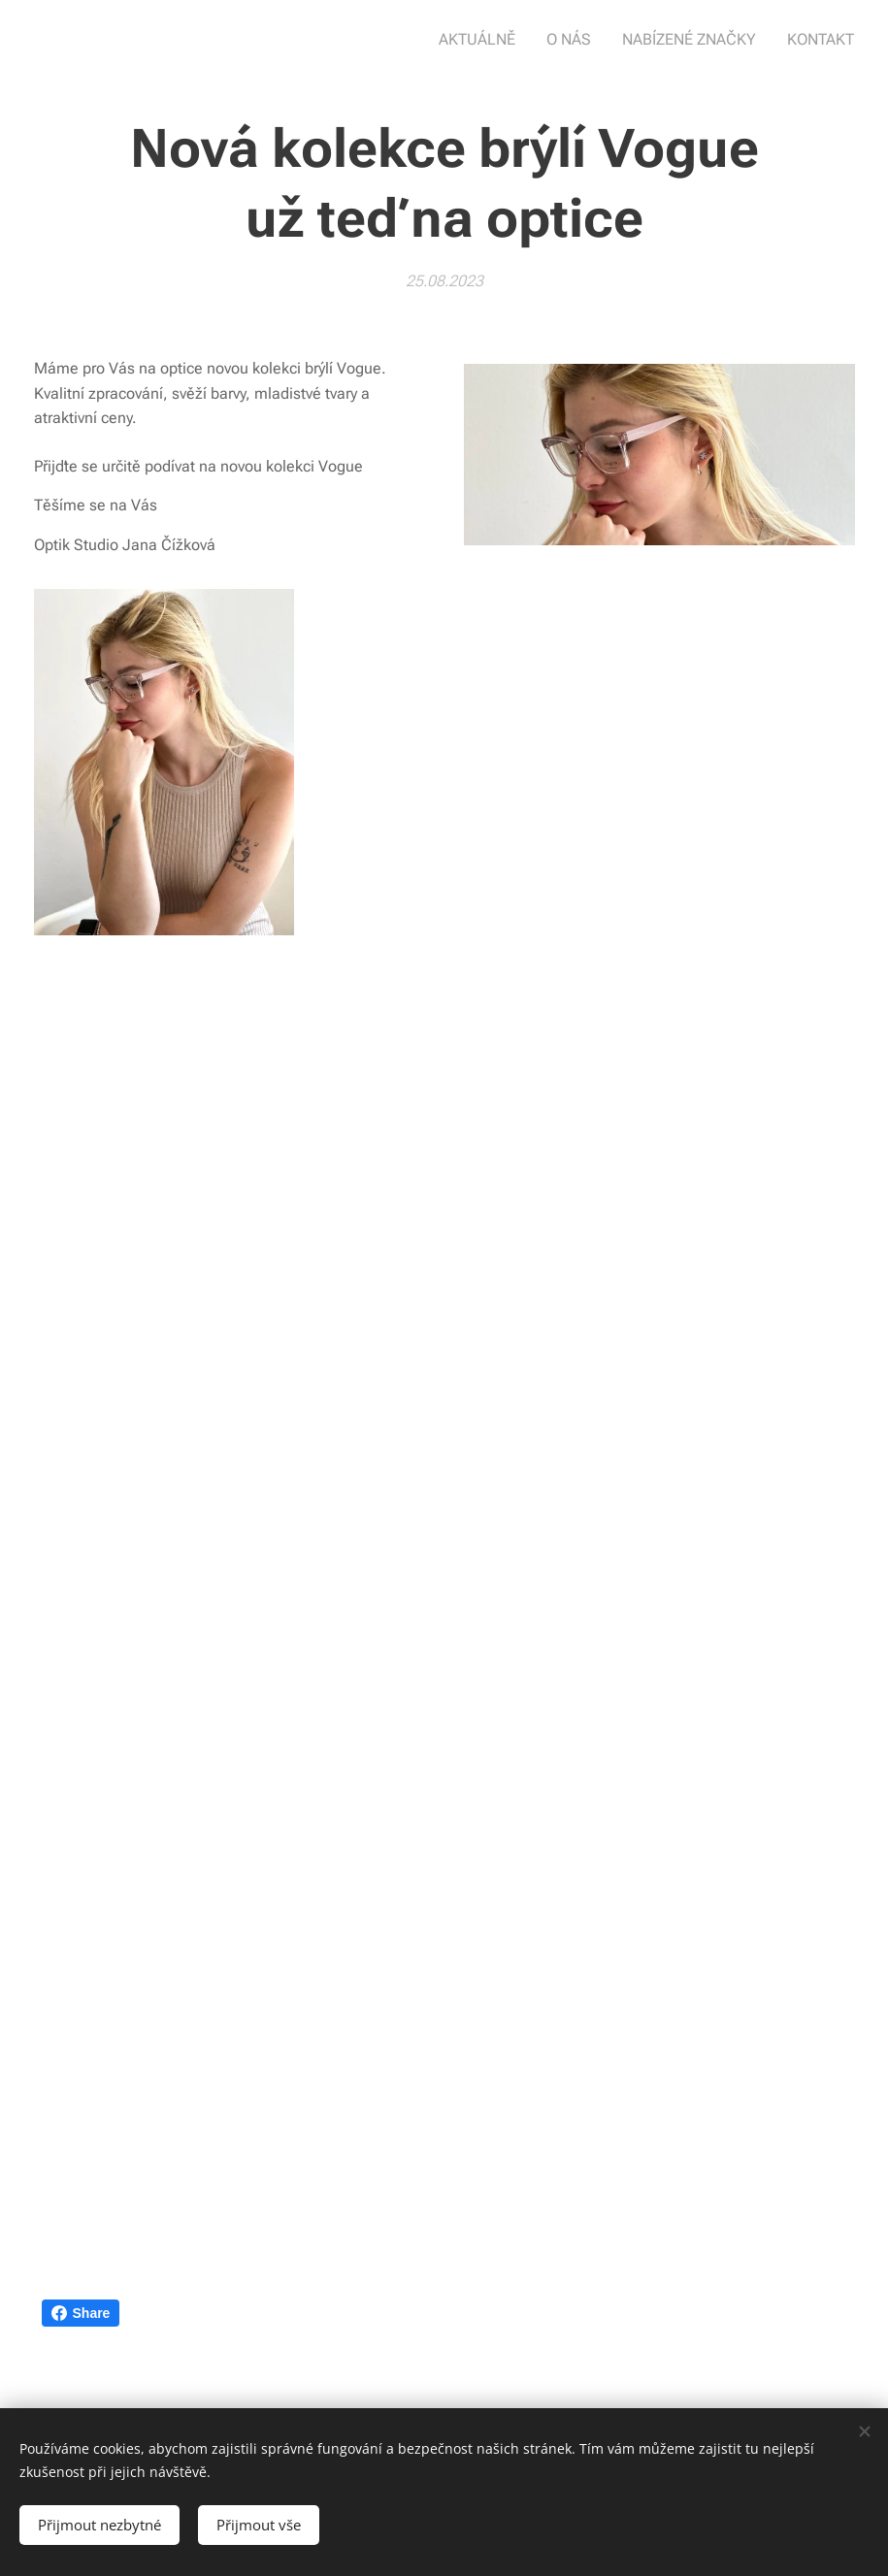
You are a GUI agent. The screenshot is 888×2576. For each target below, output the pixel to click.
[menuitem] (493, 40)
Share (81, 2313)
